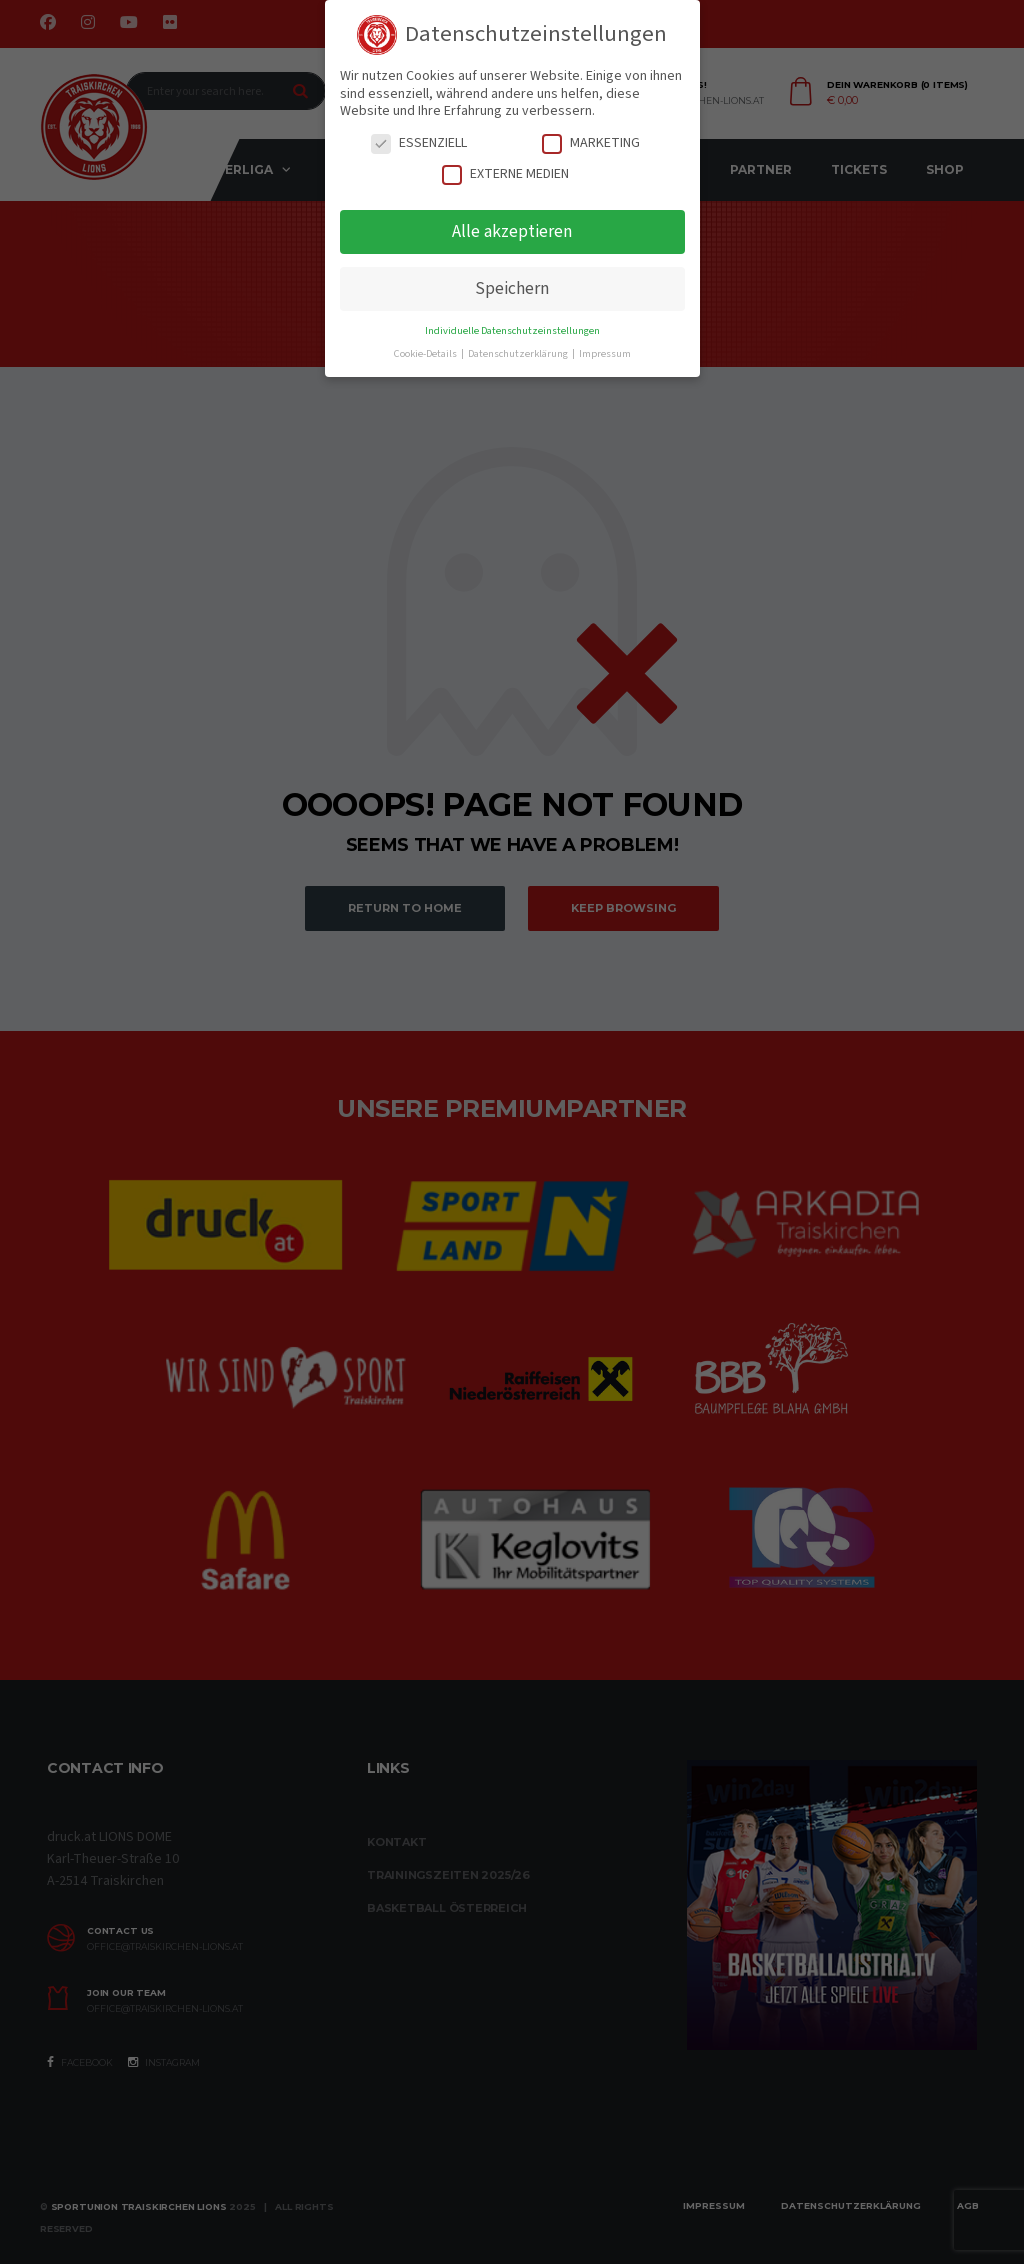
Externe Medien (505, 174)
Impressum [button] (605, 353)
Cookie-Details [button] (426, 353)
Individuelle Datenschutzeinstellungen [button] (512, 330)
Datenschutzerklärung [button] (519, 353)
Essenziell (419, 143)
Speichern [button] (512, 288)
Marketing (591, 143)
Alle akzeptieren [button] (512, 231)
